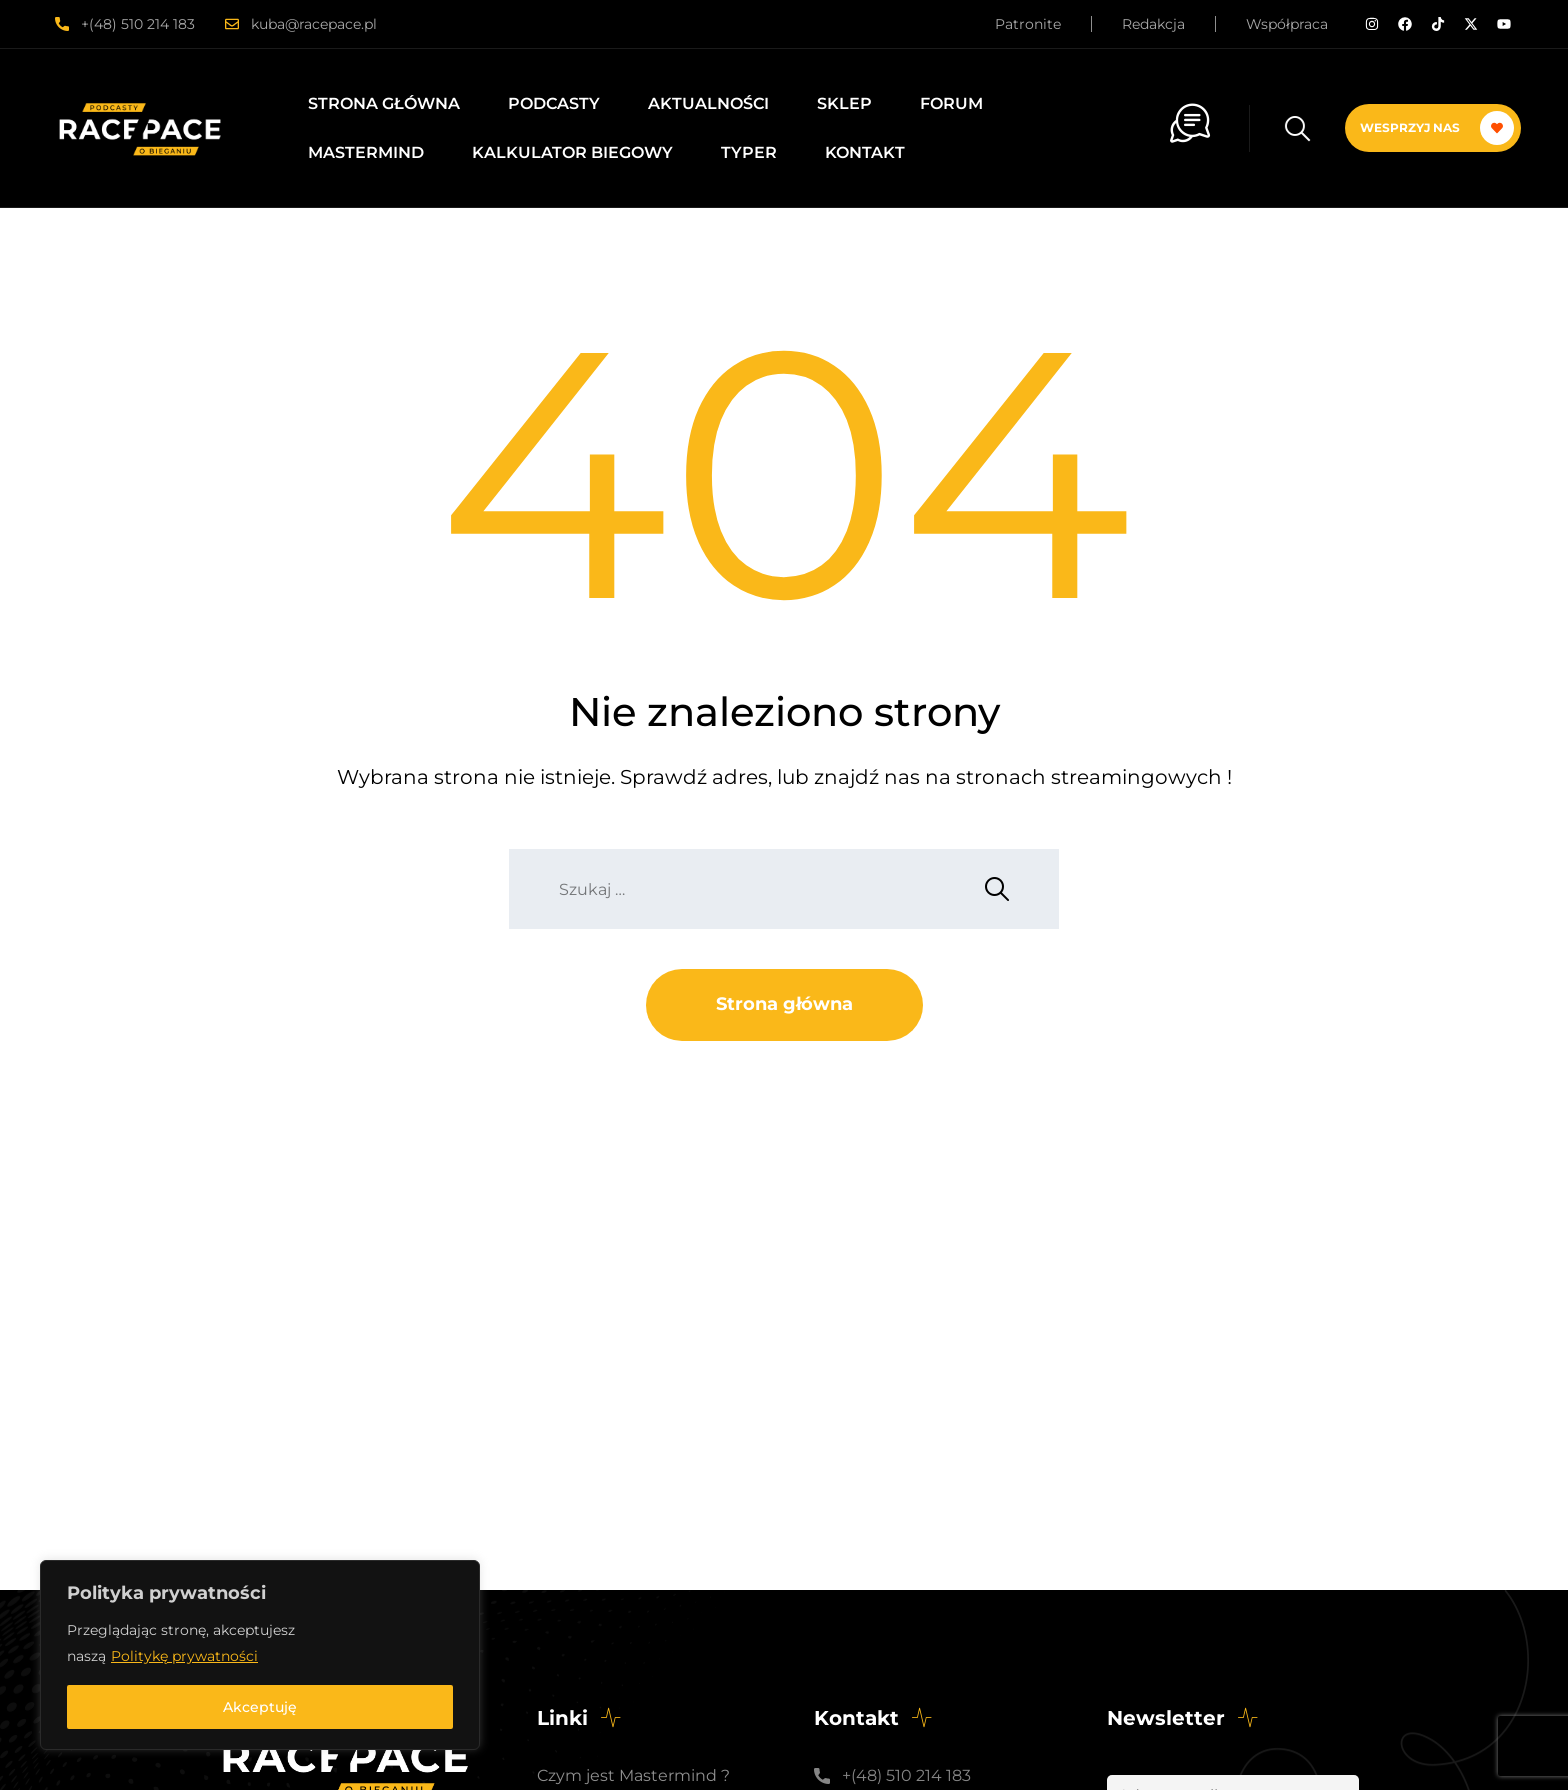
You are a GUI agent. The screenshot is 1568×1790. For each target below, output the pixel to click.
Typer (749, 152)
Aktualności (708, 103)
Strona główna (384, 103)
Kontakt (865, 152)
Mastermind (366, 152)
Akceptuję (260, 1707)
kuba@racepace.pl (314, 24)
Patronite (1028, 24)
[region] (260, 1655)
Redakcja (1153, 24)
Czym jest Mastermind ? (633, 1775)
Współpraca (1287, 24)
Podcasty (554, 103)
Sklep (844, 103)
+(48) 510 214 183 (138, 24)
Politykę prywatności (184, 1656)
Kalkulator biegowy (572, 152)
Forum (951, 103)
